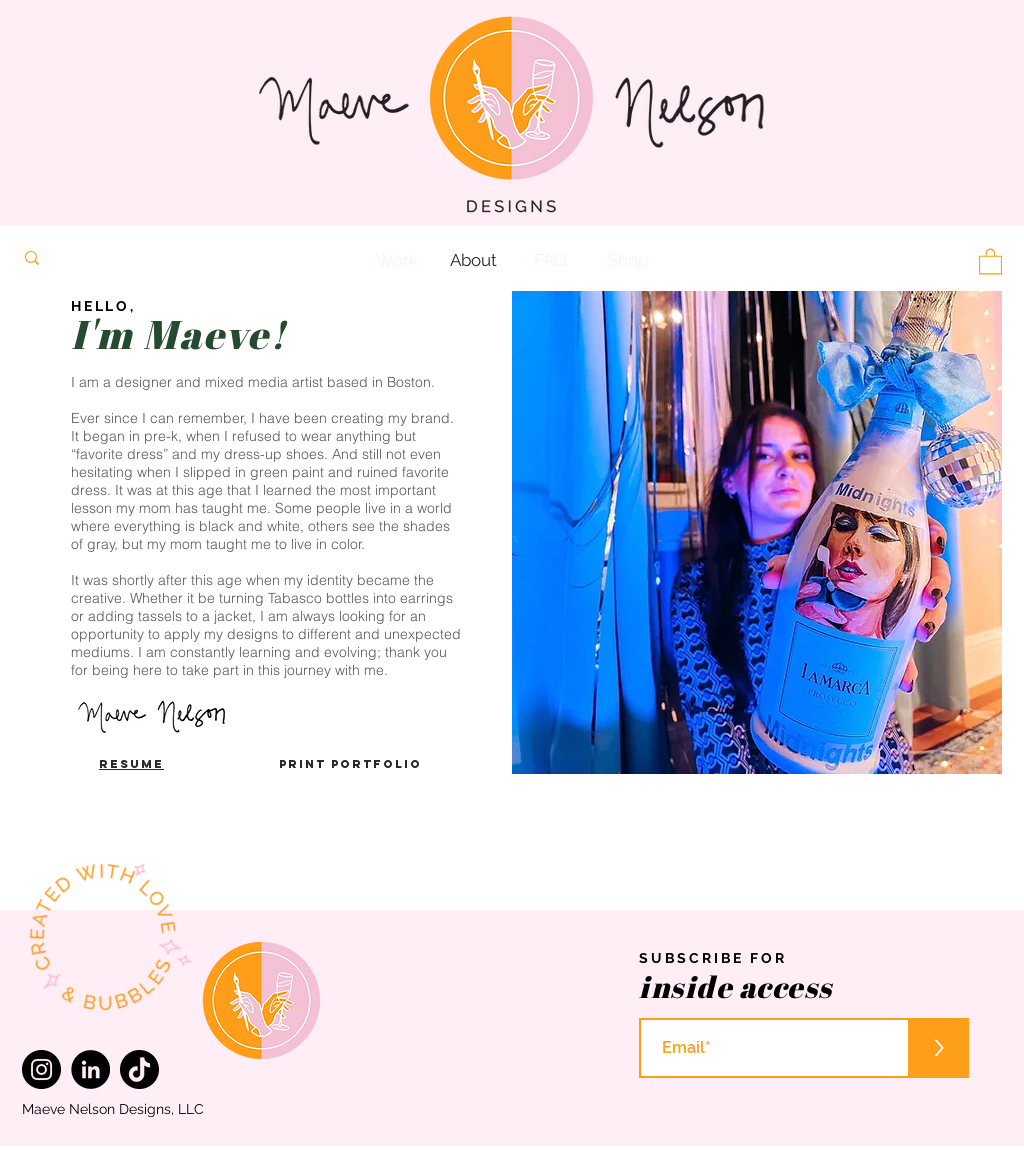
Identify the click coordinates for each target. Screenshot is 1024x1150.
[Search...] (162, 258)
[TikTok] (139, 1069)
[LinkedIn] (90, 1069)
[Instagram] (41, 1069)
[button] (990, 260)
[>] (939, 1048)
